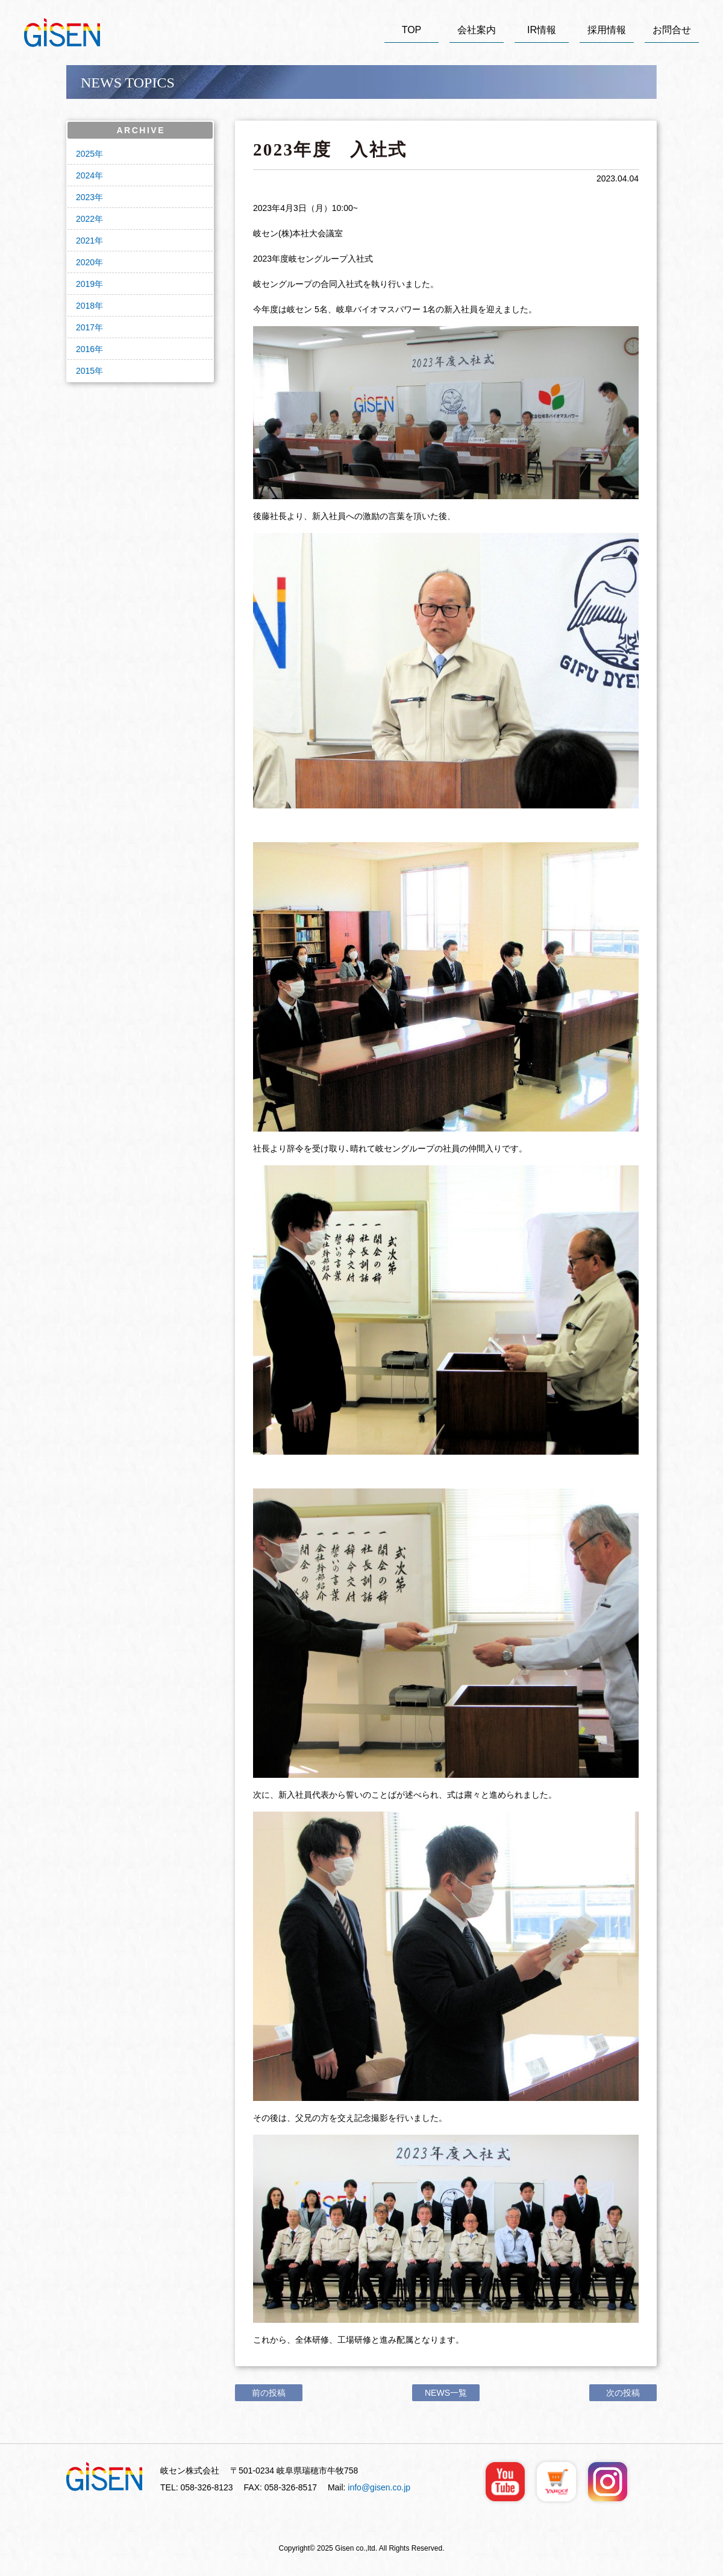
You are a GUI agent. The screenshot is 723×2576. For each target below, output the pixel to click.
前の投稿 (269, 2393)
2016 (85, 349)
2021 (85, 240)
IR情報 (541, 30)
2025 (85, 154)
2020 (85, 262)
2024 (85, 175)
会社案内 (476, 30)
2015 (85, 371)
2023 (85, 197)
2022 (85, 219)
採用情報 (606, 30)
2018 (85, 305)
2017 (85, 327)
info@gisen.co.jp (379, 2487)
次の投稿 (623, 2393)
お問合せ (672, 30)
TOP (412, 30)
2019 (85, 284)
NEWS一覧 (446, 2393)
